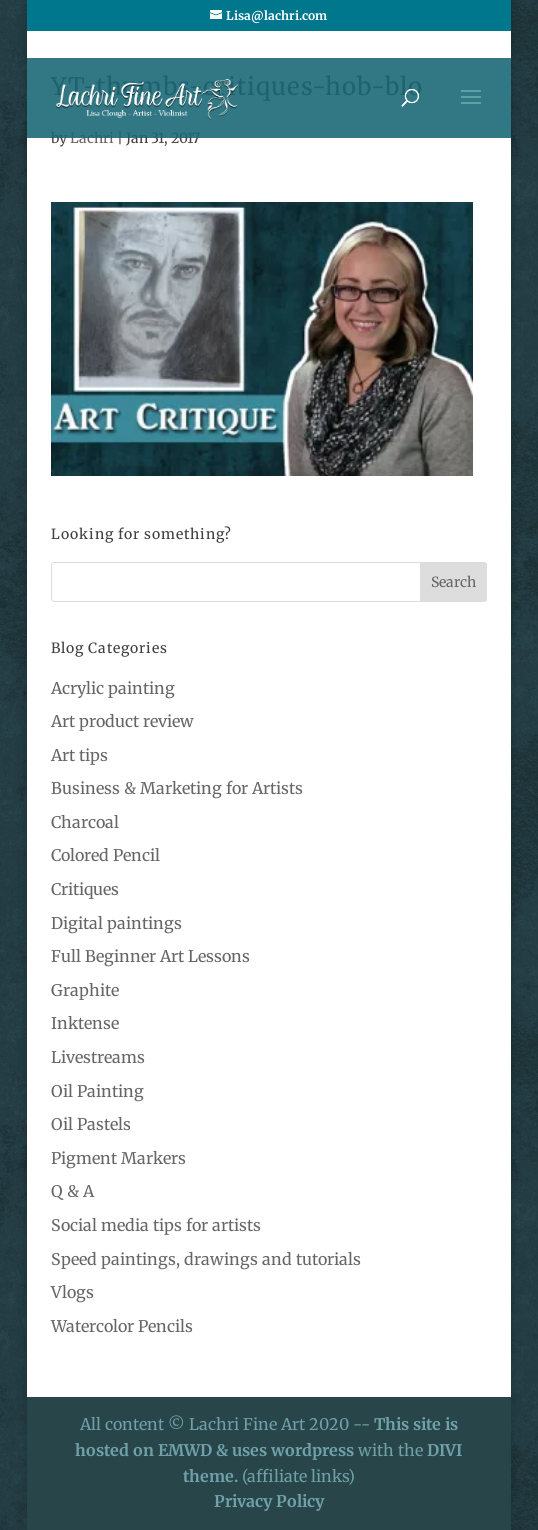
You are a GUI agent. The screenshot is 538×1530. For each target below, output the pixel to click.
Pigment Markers (118, 1158)
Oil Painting (97, 1091)
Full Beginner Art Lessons (150, 956)
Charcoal (85, 822)
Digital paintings (116, 923)
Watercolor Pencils (122, 1326)
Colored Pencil (105, 855)
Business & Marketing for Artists (177, 788)
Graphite (85, 990)
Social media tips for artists (156, 1225)
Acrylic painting (113, 688)
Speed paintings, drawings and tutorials (206, 1259)
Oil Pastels (91, 1124)
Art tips (79, 755)
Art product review (122, 721)
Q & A (72, 1191)
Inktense (85, 1023)
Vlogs (72, 1292)
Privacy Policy (269, 1501)
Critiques (85, 889)
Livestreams (98, 1057)
